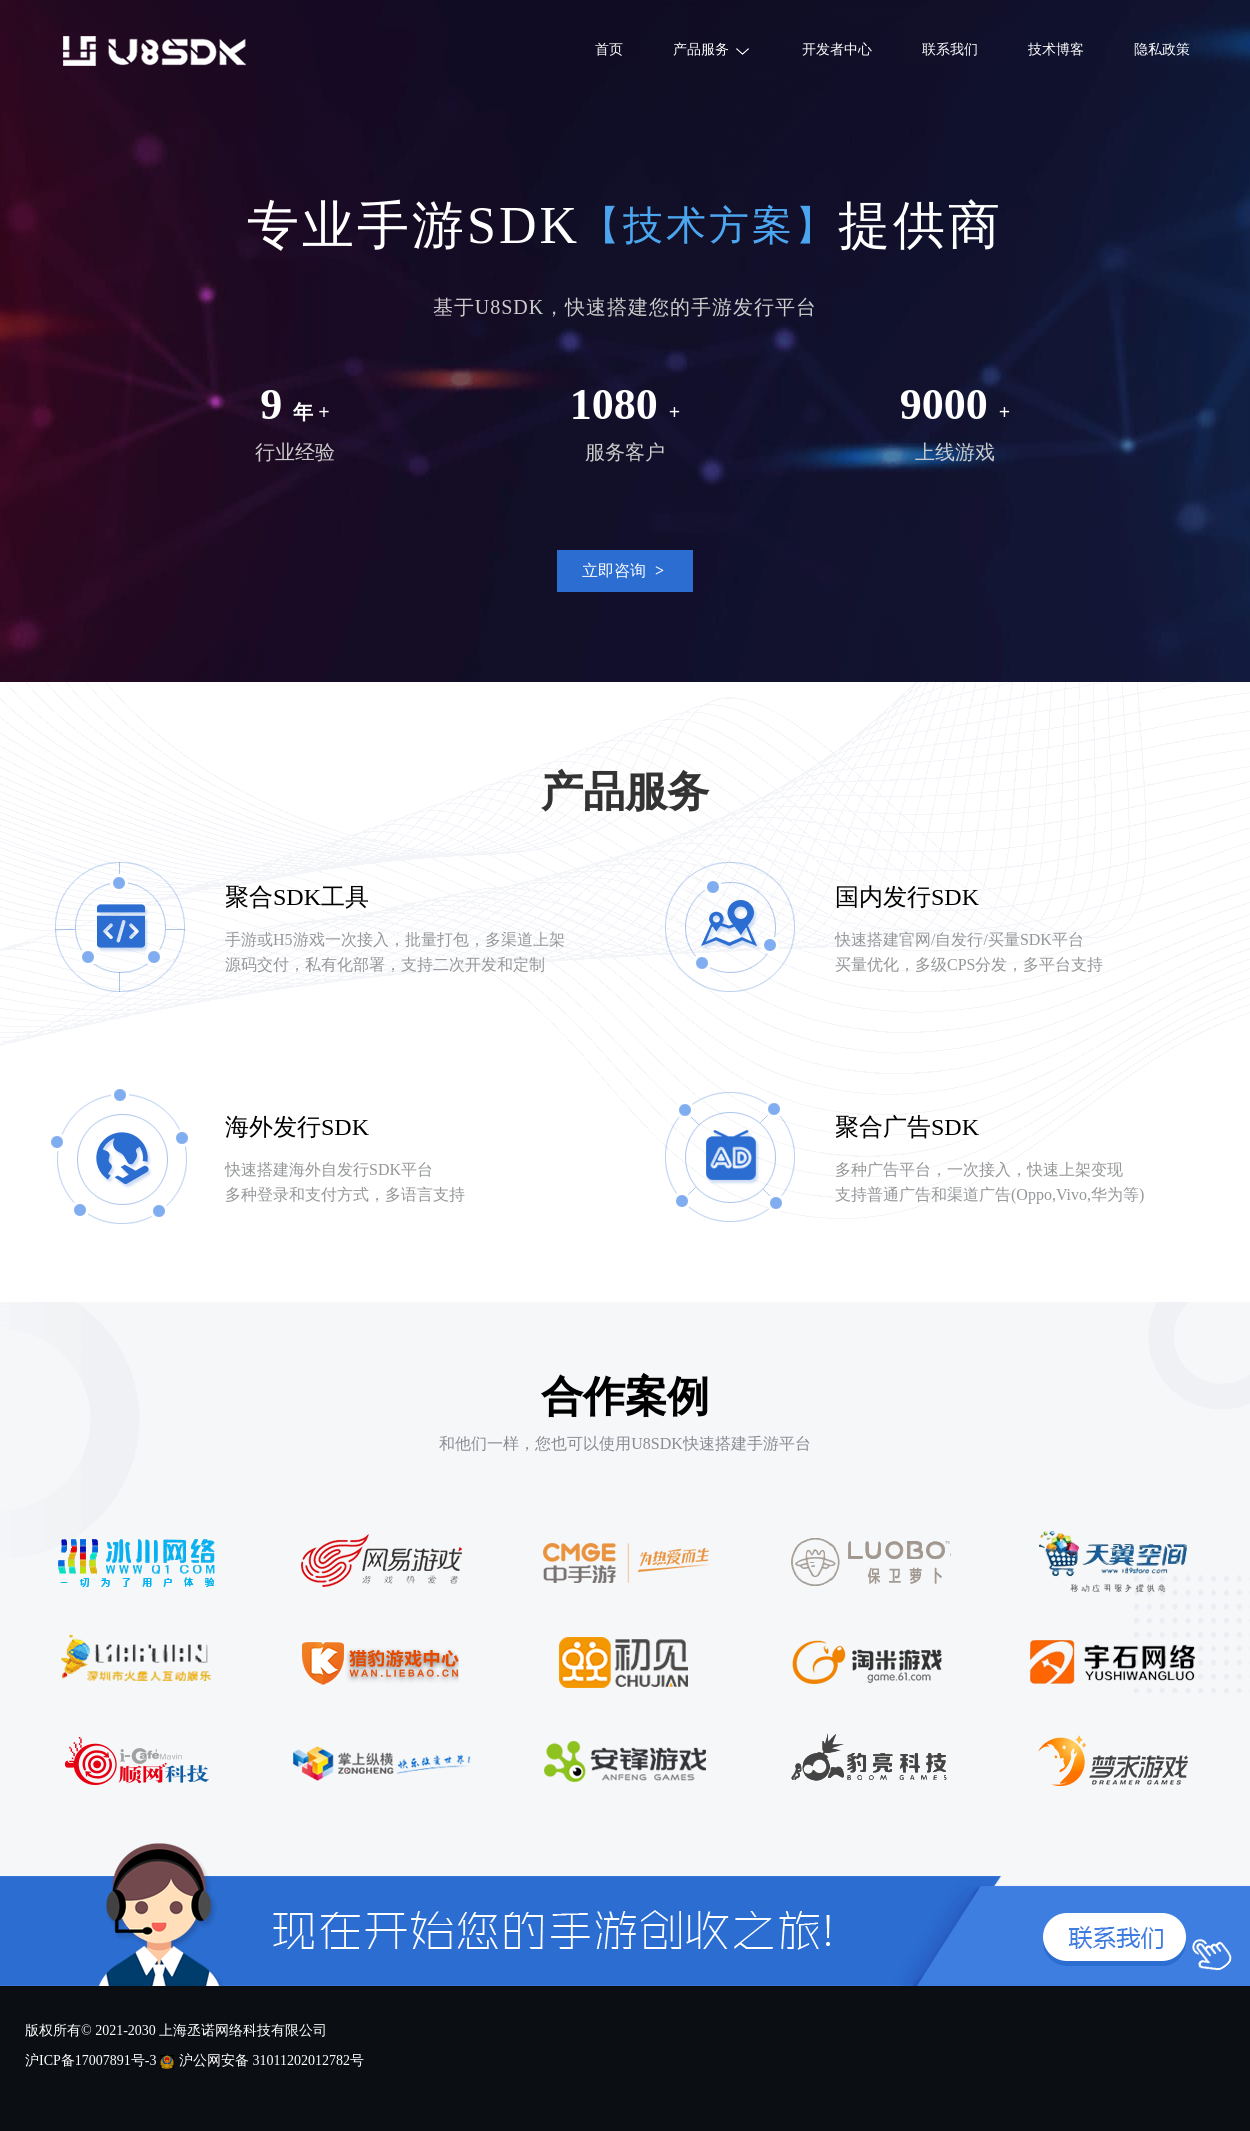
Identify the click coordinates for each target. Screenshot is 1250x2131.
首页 (609, 49)
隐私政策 (1162, 49)
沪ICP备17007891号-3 (90, 2060)
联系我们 (950, 49)
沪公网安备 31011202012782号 (271, 2060)
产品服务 (712, 41)
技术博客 (1056, 49)
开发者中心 (837, 49)
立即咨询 (625, 565)
